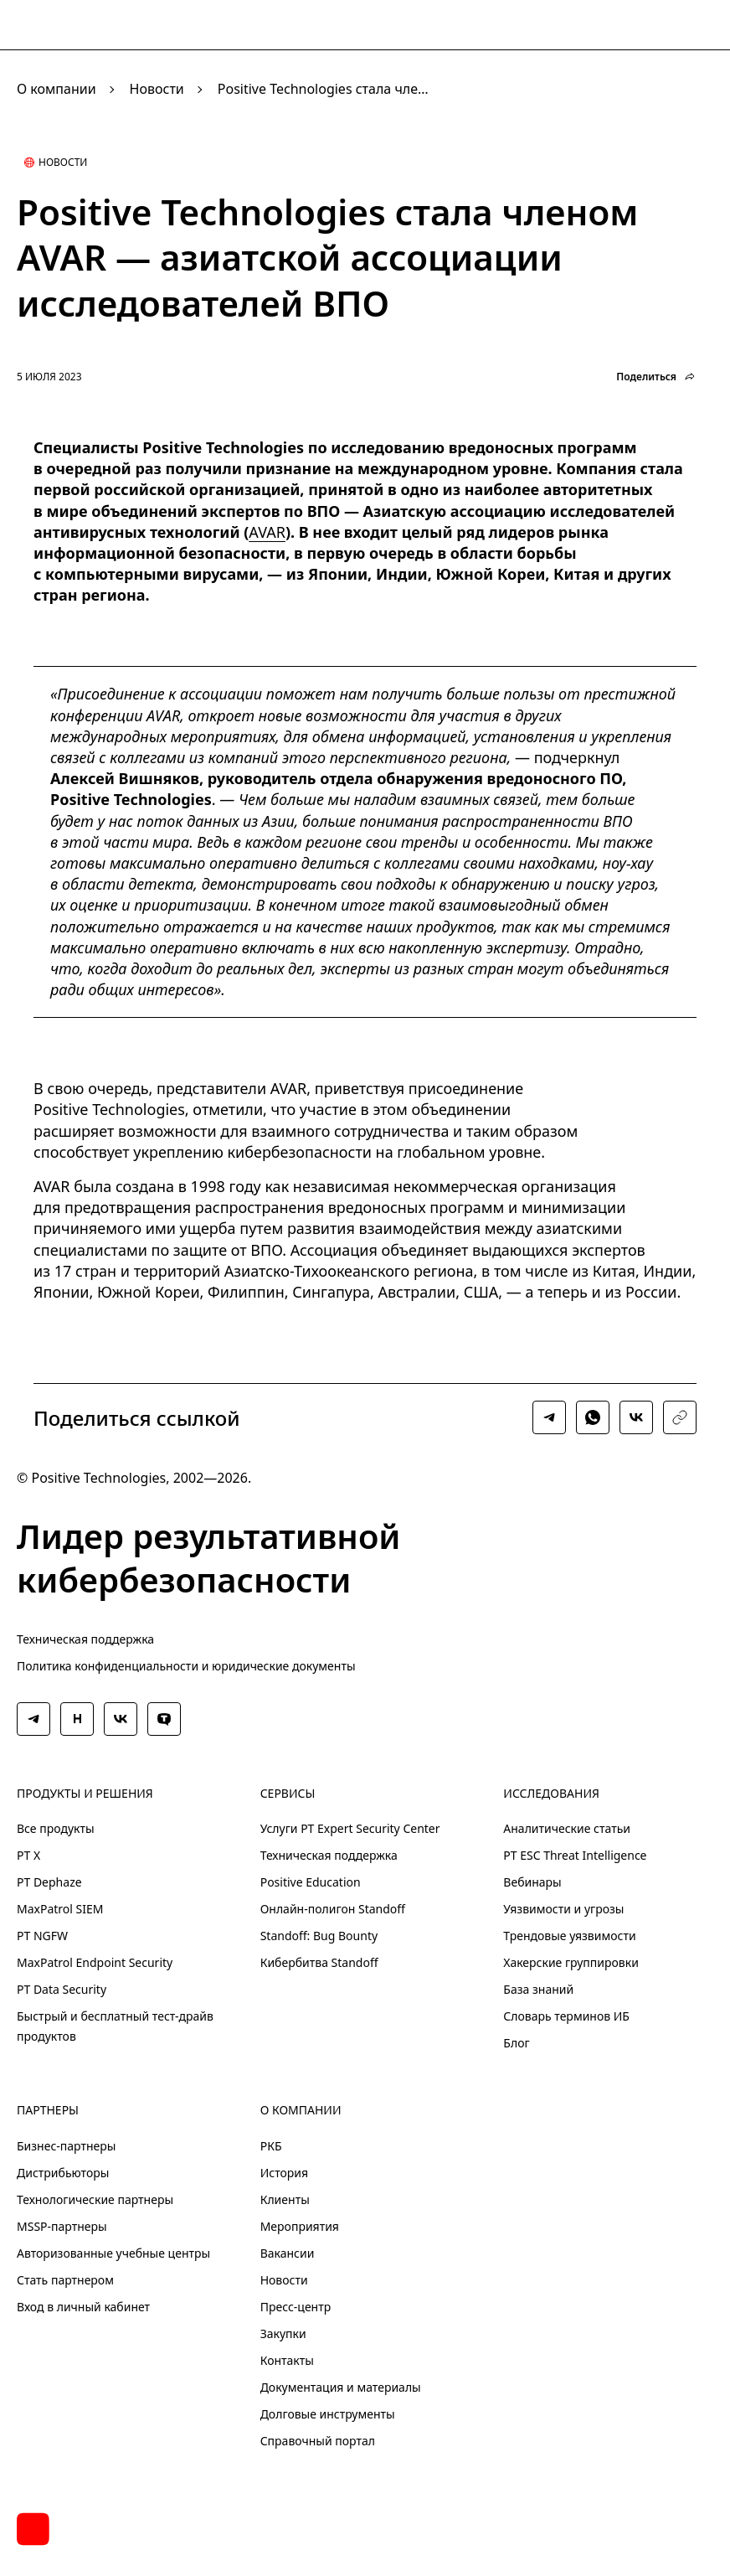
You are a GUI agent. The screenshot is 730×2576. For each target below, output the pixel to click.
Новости (157, 89)
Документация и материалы (340, 2387)
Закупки (283, 2333)
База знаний (538, 1989)
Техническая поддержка (85, 1639)
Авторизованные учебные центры (113, 2253)
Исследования (551, 1793)
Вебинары (532, 1882)
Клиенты (285, 2199)
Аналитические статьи (566, 1828)
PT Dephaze (49, 1882)
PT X (28, 1855)
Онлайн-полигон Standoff (332, 1909)
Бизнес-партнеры (66, 2146)
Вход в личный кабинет (83, 2307)
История (284, 2173)
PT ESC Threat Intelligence (574, 1855)
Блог (516, 2043)
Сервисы (288, 1793)
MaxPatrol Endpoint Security (94, 1962)
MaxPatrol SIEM (60, 1909)
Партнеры (48, 2110)
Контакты (287, 2360)
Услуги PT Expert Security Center (350, 1828)
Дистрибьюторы (63, 2173)
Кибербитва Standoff (319, 1962)
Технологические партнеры (95, 2199)
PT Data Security (61, 1989)
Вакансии (287, 2253)
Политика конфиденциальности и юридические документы (186, 1666)
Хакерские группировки (571, 1962)
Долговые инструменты (327, 2414)
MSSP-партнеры (62, 2226)
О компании (56, 89)
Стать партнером (65, 2280)
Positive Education (310, 1882)
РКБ (271, 2146)
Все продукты (56, 1828)
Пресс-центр (296, 2307)
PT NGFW (42, 1936)
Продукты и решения (85, 1793)
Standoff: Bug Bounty (319, 1936)
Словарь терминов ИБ (566, 2016)
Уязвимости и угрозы (563, 1909)
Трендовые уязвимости (569, 1936)
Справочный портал (317, 2441)
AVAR (267, 532)
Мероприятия (299, 2226)
